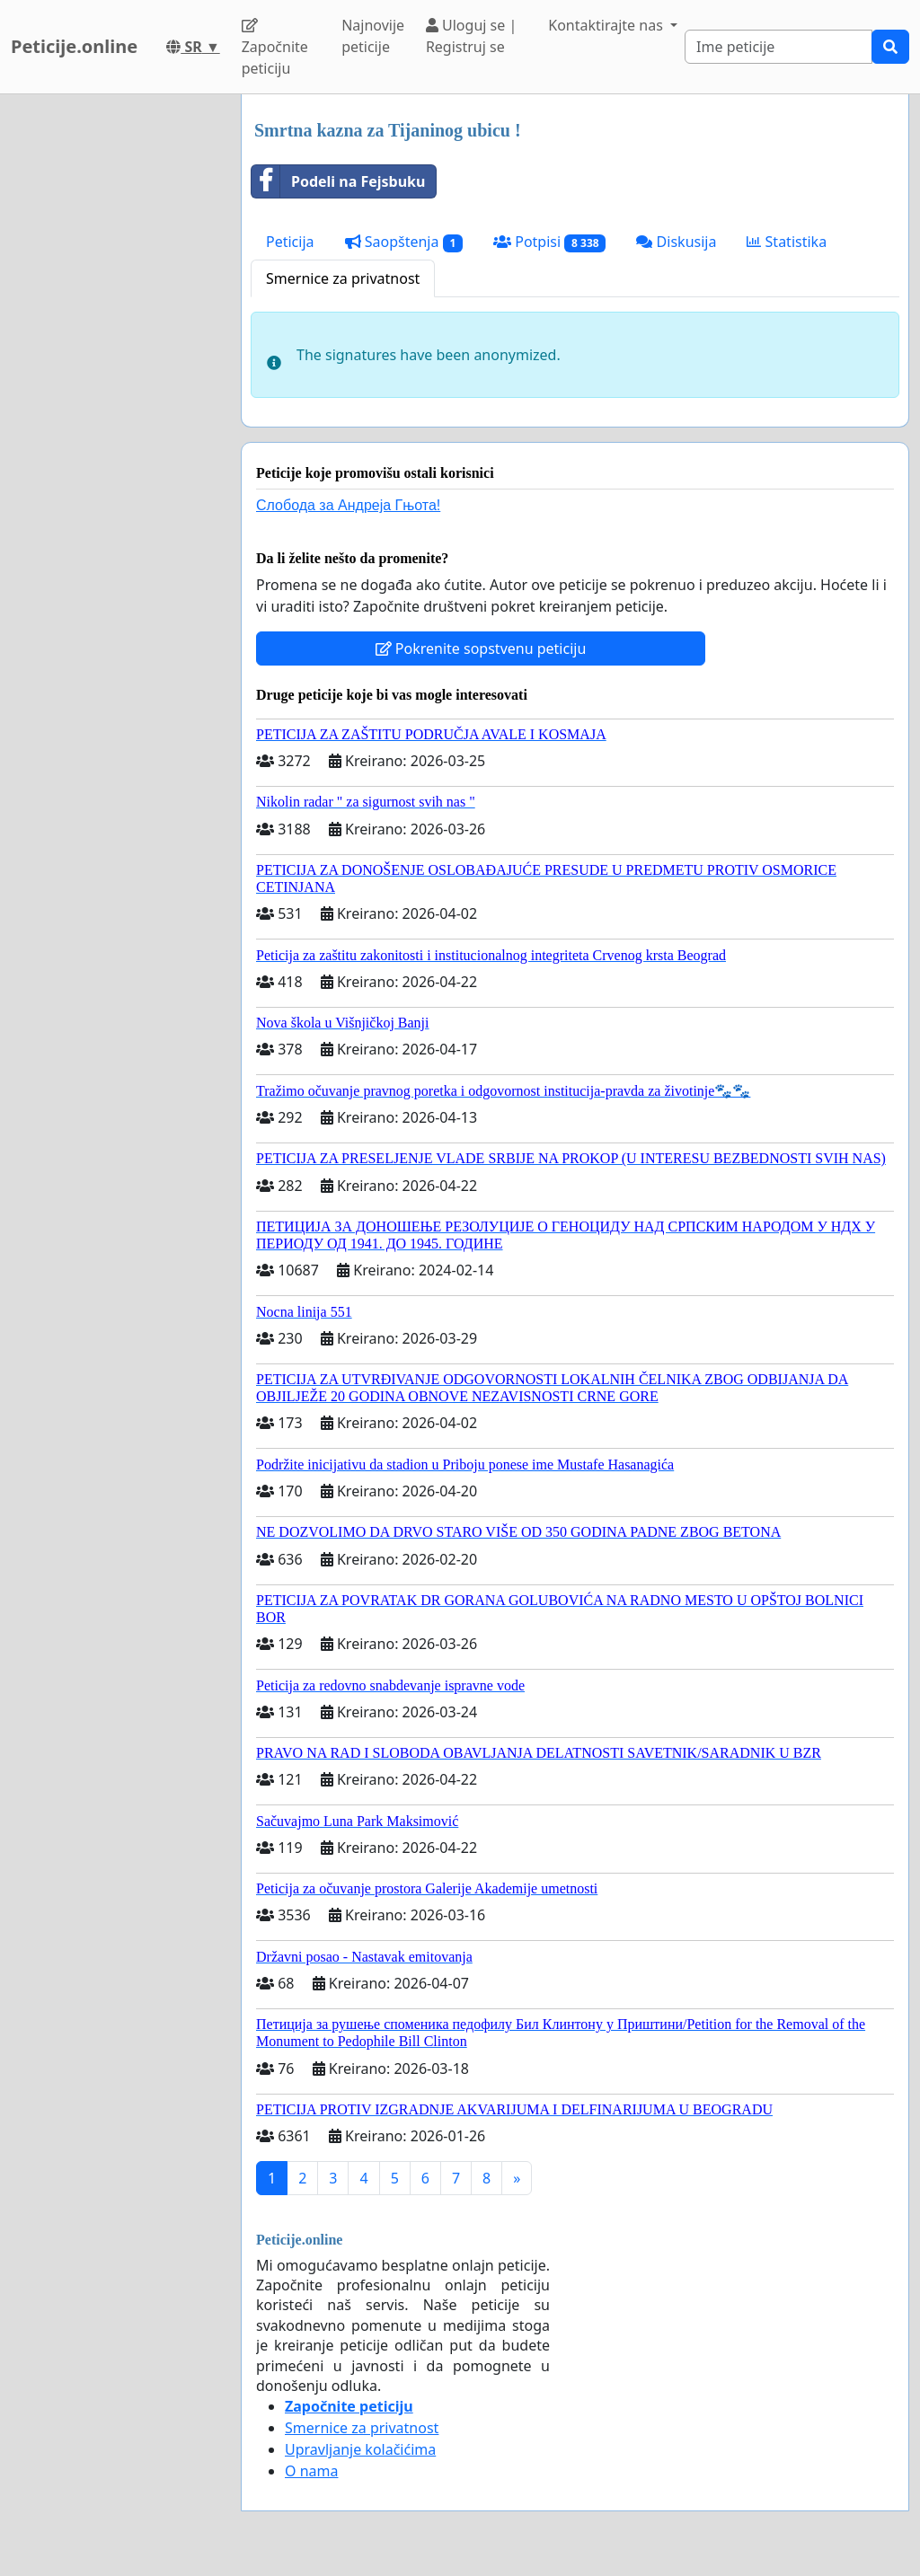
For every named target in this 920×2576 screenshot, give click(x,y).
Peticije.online (74, 46)
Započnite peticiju (275, 48)
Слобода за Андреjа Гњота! (348, 505)
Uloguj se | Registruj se (471, 36)
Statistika (787, 241)
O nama (311, 2471)
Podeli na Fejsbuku (338, 181)
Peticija (290, 241)
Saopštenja (404, 242)
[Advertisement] (115, 363)
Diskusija (676, 241)
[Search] (778, 47)
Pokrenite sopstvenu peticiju (481, 648)
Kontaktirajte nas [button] (607, 25)
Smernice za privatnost (343, 278)
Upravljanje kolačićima (360, 2449)
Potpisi (549, 242)
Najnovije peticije (372, 36)
